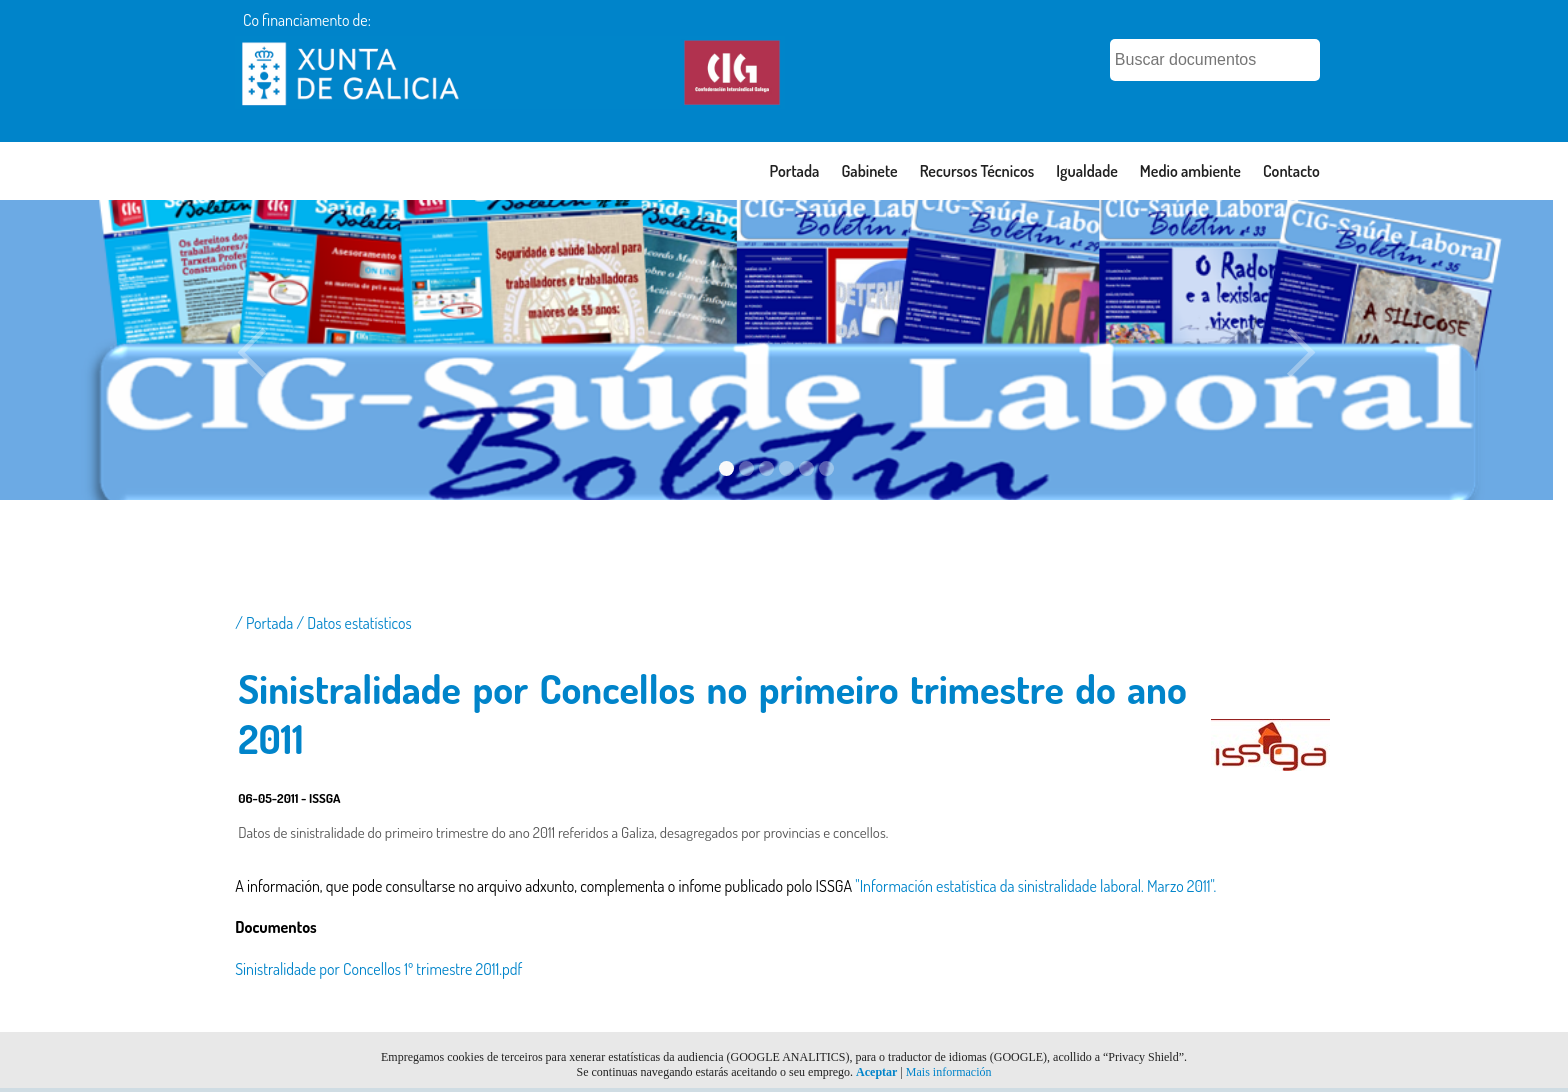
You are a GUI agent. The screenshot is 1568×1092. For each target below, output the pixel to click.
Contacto (1291, 171)
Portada (795, 171)
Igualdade (1087, 171)
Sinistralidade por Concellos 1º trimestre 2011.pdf (378, 969)
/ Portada (265, 623)
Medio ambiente (1190, 171)
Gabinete (869, 171)
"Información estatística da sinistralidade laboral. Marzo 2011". (1035, 886)
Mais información (949, 1072)
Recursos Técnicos (977, 171)
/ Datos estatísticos (353, 623)
